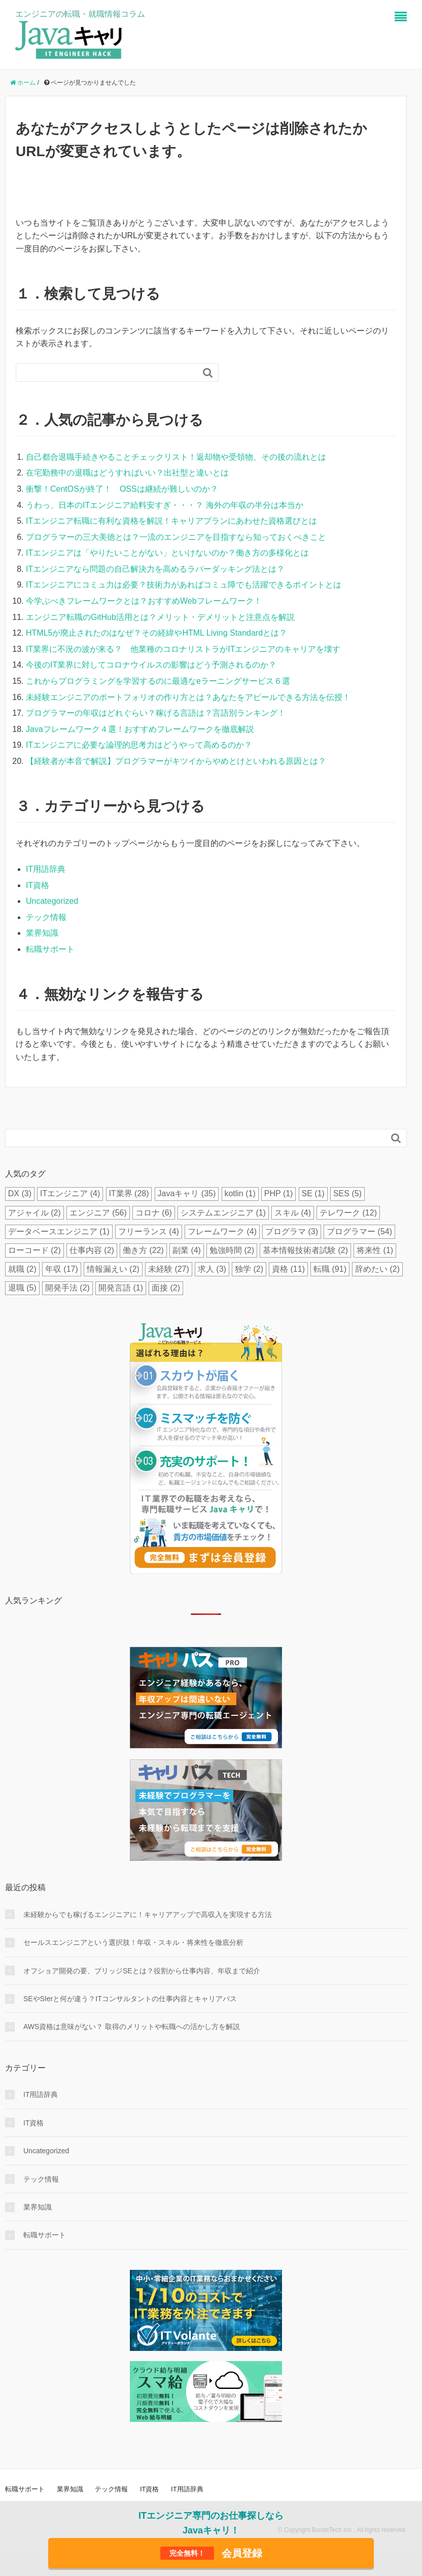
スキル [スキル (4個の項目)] (292, 1212)
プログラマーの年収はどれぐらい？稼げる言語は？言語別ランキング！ (156, 713)
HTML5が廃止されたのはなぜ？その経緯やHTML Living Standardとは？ (156, 633)
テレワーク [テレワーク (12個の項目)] (348, 1212)
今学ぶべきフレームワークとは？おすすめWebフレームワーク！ (144, 601)
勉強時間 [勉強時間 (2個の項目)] (231, 1250)
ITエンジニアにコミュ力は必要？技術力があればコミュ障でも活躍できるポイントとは (183, 584)
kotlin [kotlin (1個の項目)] (239, 1193)
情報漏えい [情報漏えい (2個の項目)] (113, 1269)
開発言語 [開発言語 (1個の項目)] (120, 1287)
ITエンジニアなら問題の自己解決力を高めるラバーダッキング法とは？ (155, 569)
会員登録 (211, 2553)
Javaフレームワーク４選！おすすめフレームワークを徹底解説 (140, 729)
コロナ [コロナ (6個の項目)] (153, 1212)
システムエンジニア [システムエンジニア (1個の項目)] (223, 1212)
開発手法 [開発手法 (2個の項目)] (67, 1287)
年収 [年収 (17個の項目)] (61, 1269)
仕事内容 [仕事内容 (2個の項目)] (91, 1250)
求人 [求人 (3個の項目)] (212, 1269)
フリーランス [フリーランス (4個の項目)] (148, 1231)
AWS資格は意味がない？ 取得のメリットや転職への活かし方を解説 (131, 2026)
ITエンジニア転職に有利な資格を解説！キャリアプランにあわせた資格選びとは (171, 521)
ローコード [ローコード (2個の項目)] (34, 1250)
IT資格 (37, 885)
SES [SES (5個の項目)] (347, 1193)
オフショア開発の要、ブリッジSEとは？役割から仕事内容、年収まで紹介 (141, 1971)
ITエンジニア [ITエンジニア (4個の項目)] (70, 1193)
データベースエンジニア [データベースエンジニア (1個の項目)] (59, 1231)
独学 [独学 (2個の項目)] (249, 1269)
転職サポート (50, 949)
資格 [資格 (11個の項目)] (288, 1269)
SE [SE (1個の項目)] (313, 1193)
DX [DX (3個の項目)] (19, 1193)
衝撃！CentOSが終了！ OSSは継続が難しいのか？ (122, 489)
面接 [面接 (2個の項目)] (166, 1287)
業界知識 (42, 933)
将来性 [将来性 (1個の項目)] (375, 1250)
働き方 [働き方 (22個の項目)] (143, 1250)
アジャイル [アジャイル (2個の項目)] (34, 1212)
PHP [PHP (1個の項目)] (278, 1193)
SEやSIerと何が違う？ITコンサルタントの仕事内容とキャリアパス (130, 1999)
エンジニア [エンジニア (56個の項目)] (98, 1212)
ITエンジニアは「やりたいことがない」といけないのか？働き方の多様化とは (167, 552)
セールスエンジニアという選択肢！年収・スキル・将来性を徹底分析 (133, 1942)
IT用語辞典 (45, 869)
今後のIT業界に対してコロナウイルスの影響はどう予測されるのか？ (151, 664)
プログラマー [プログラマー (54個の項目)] (359, 1231)
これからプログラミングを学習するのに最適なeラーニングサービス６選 (158, 681)
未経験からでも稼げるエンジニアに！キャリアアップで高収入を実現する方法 (147, 1914)
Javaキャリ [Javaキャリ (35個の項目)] (187, 1193)
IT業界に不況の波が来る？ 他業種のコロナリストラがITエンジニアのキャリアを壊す (183, 649)
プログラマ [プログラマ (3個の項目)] (291, 1231)
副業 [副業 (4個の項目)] (186, 1250)
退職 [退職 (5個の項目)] (22, 1287)
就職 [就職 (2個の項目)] (22, 1269)
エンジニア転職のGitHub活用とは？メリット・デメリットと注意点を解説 (160, 617)
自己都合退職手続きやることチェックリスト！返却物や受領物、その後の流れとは (176, 457)
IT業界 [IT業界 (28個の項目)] (129, 1193)
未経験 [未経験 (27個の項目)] (168, 1269)
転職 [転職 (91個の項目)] (329, 1269)
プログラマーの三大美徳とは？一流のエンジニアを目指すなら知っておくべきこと (176, 537)
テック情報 (46, 917)
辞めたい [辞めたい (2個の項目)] (377, 1269)
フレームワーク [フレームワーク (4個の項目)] (222, 1231)
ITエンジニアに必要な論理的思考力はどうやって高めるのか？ (139, 745)
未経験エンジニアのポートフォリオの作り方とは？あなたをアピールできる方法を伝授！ (188, 697)
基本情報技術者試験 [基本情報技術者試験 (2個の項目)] (305, 1250)
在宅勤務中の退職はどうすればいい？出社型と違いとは (127, 472)
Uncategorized (52, 901)
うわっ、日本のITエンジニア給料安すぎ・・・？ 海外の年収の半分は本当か (164, 505)
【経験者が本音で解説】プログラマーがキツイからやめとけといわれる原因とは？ (176, 761)
